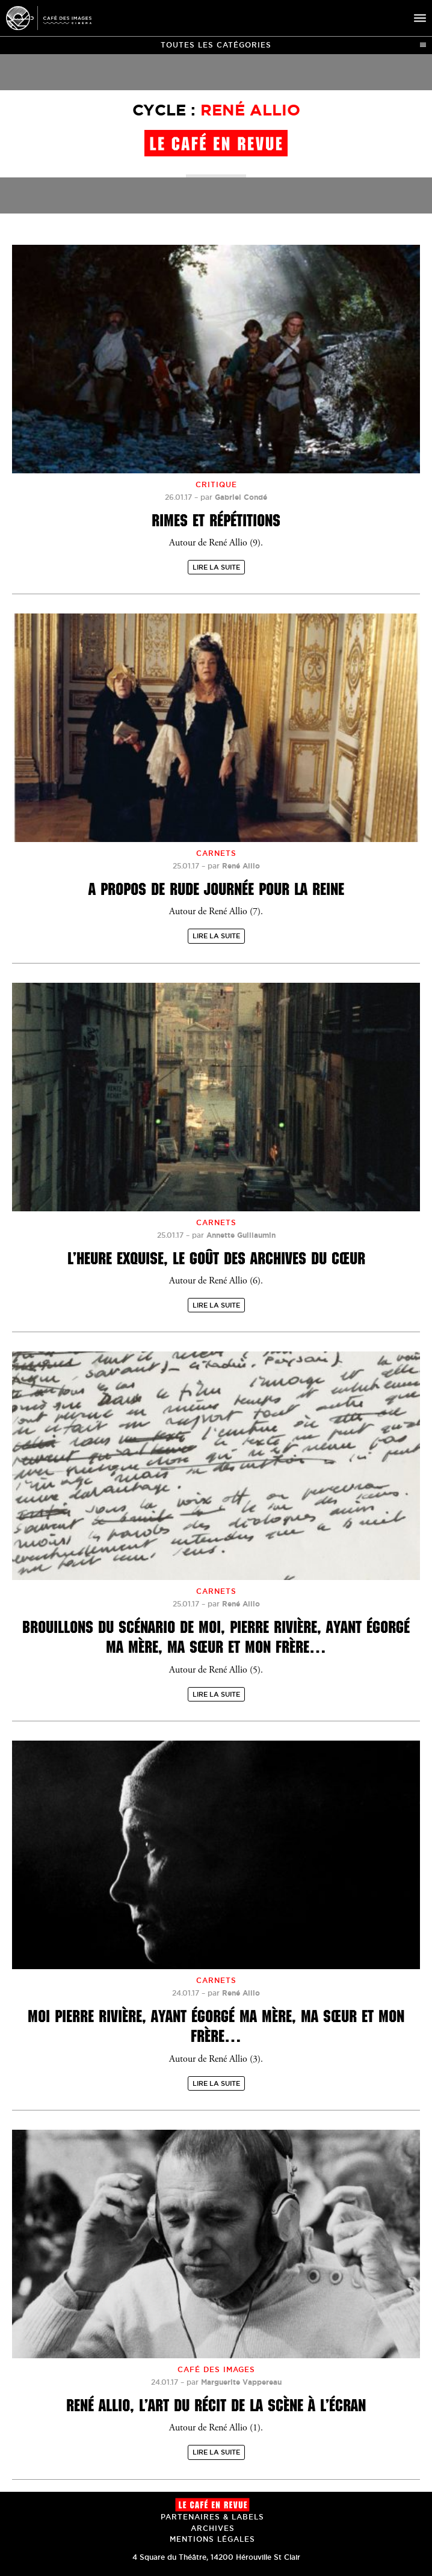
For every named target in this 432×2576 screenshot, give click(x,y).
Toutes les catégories (293, 45)
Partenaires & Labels (212, 2517)
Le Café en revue (212, 2505)
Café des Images (48, 18)
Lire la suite (216, 567)
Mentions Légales (212, 2539)
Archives (213, 2528)
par (233, 497)
